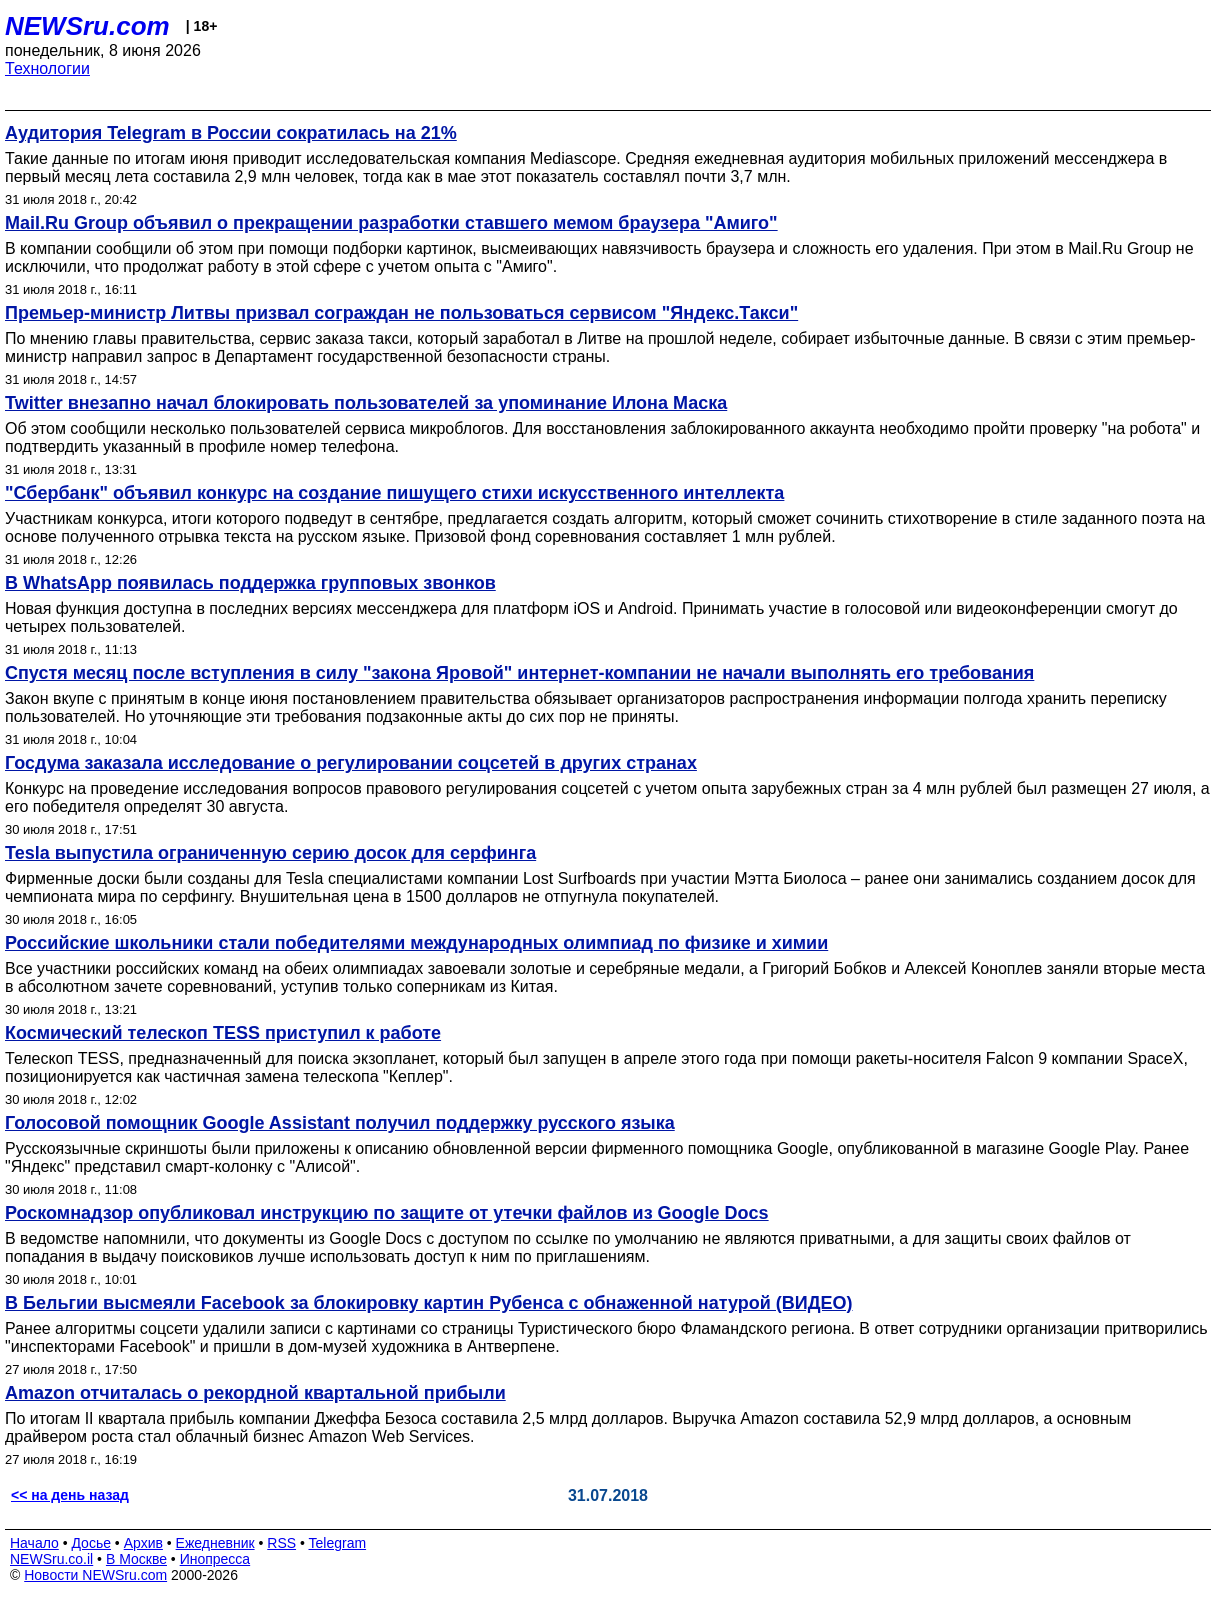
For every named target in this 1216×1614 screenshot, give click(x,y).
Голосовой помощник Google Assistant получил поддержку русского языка (340, 1123)
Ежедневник (215, 1543)
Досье (91, 1543)
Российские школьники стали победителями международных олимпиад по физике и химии (416, 943)
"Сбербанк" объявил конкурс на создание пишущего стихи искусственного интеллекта (394, 493)
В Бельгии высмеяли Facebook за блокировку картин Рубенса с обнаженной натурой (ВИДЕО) (429, 1303)
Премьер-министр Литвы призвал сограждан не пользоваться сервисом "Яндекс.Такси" (401, 313)
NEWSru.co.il (51, 1559)
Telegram (338, 1543)
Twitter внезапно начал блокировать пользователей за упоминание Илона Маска (366, 403)
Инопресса (215, 1559)
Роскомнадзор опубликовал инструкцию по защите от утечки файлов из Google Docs (387, 1213)
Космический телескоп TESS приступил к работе (223, 1033)
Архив (143, 1543)
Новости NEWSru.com (95, 1575)
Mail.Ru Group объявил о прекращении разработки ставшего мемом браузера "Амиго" (391, 223)
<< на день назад (70, 1495)
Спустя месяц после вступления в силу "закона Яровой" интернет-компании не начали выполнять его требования (519, 673)
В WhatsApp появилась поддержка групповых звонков (250, 583)
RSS (281, 1543)
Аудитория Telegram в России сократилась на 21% (231, 133)
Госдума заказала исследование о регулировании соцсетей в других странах (351, 763)
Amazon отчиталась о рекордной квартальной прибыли (255, 1393)
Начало (34, 1543)
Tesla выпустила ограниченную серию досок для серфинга (270, 853)
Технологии (47, 68)
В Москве (136, 1559)
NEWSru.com (87, 26)
